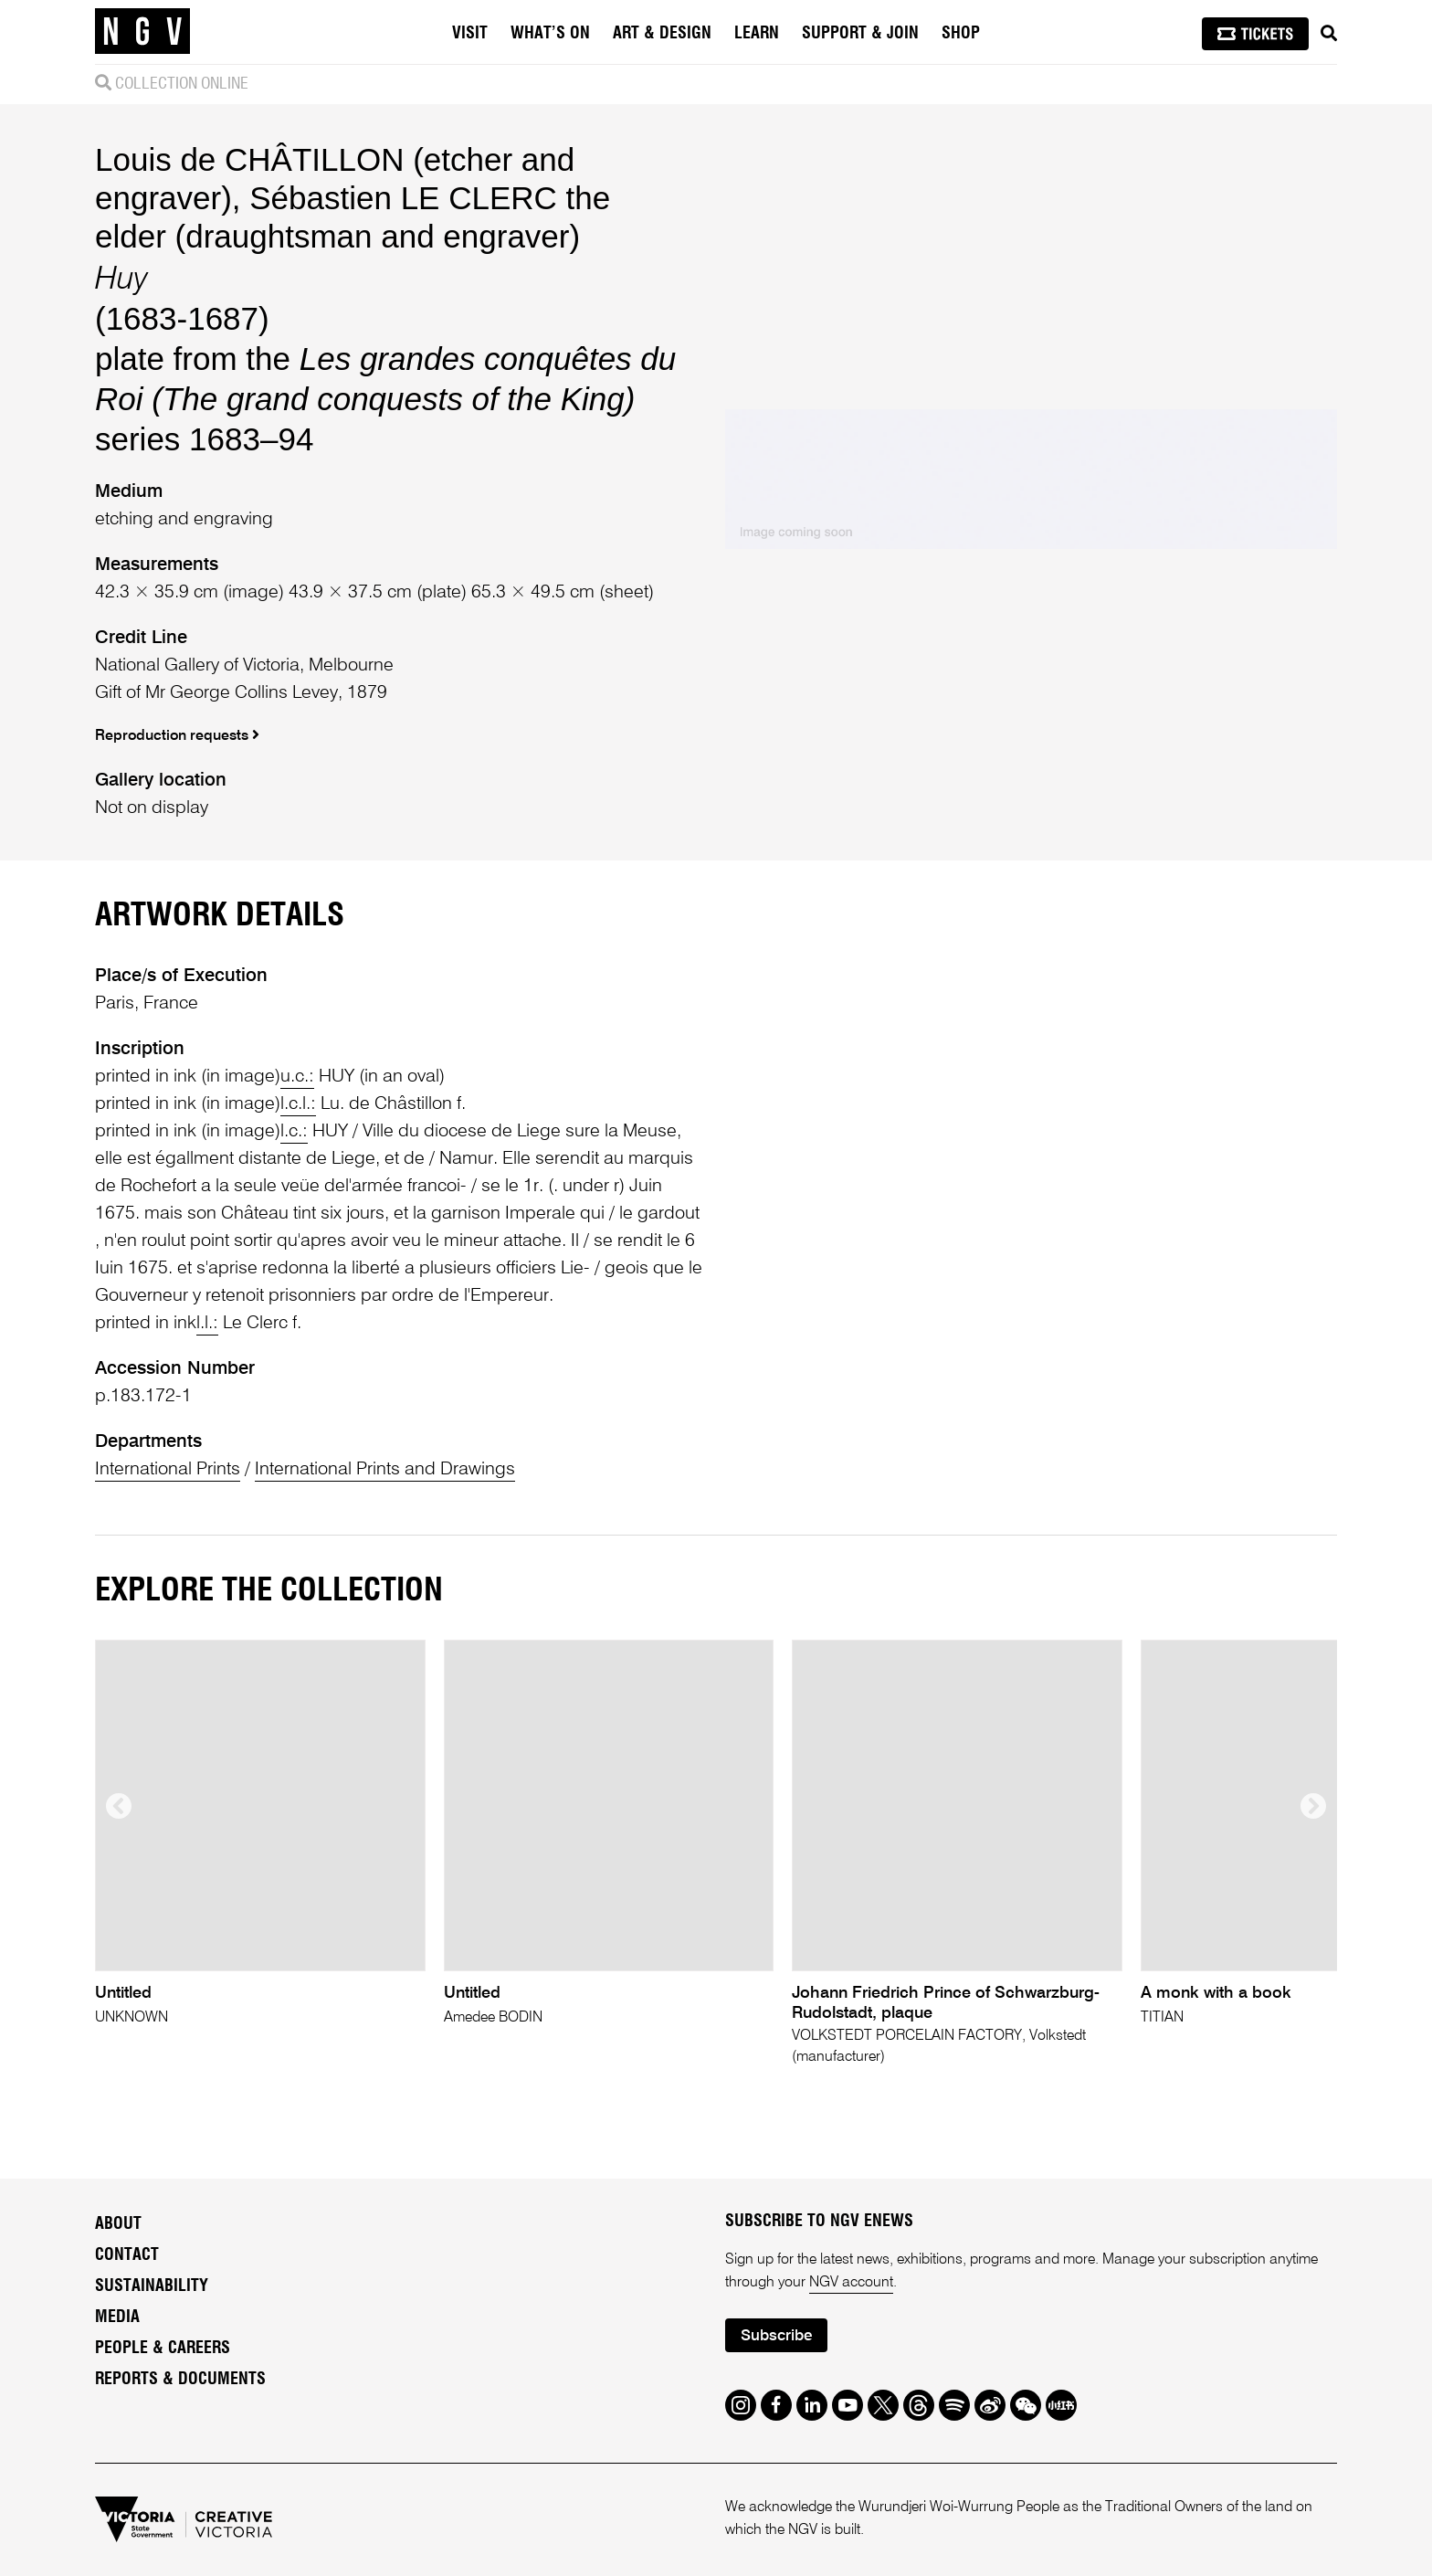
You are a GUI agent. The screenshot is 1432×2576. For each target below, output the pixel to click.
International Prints (167, 1470)
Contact (127, 2255)
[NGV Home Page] (142, 31)
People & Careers (162, 2348)
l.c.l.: (298, 1104)
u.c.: (297, 1077)
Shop (961, 34)
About (118, 2224)
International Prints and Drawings (385, 1470)
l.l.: (207, 1323)
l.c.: (294, 1132)
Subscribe (776, 2336)
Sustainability (151, 2286)
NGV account (851, 2282)
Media (117, 2317)
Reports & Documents (180, 2379)
